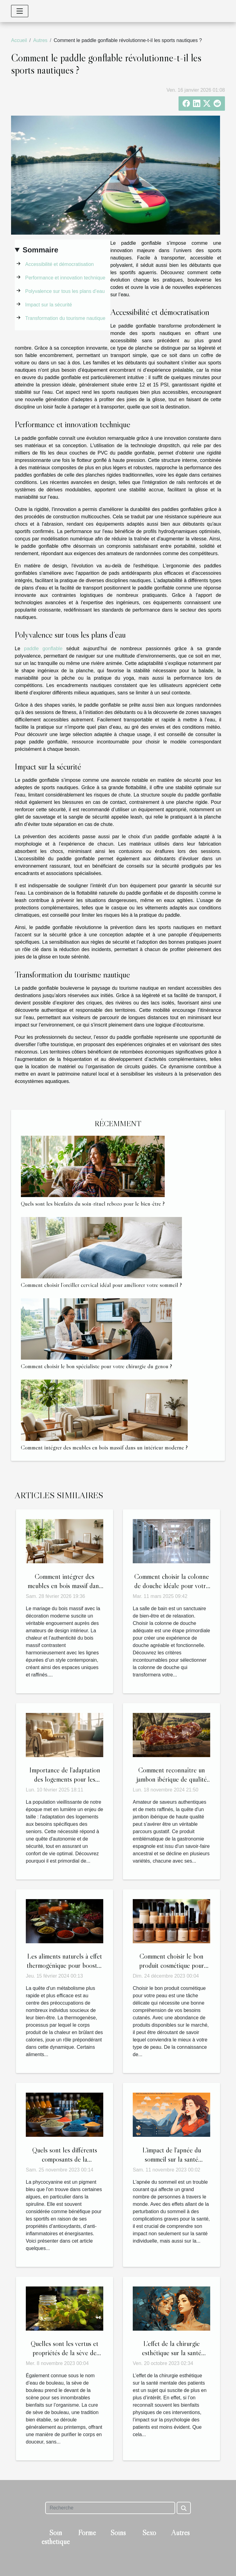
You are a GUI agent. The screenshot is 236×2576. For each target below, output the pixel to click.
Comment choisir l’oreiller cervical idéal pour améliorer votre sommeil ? (101, 1284)
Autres (40, 40)
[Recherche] (110, 2508)
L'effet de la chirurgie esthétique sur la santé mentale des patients (171, 2352)
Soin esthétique (55, 2537)
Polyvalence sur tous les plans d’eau (65, 291)
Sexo (149, 2532)
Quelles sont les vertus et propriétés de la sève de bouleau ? (64, 2352)
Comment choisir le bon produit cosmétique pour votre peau (171, 1965)
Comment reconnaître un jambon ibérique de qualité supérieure (171, 1779)
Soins (118, 2532)
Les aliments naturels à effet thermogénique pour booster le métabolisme (65, 1965)
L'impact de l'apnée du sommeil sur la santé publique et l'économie (171, 2159)
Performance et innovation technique (65, 277)
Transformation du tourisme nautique (65, 318)
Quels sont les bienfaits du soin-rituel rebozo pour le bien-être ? (93, 1203)
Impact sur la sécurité (48, 304)
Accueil (19, 40)
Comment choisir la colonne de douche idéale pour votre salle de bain (171, 1585)
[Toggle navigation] (19, 11)
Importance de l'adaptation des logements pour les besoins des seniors (64, 1779)
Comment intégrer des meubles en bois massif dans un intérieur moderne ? (104, 1447)
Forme (87, 2532)
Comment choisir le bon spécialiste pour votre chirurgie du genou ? (96, 1366)
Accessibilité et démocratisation (59, 264)
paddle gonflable (43, 648)
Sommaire (40, 250)
